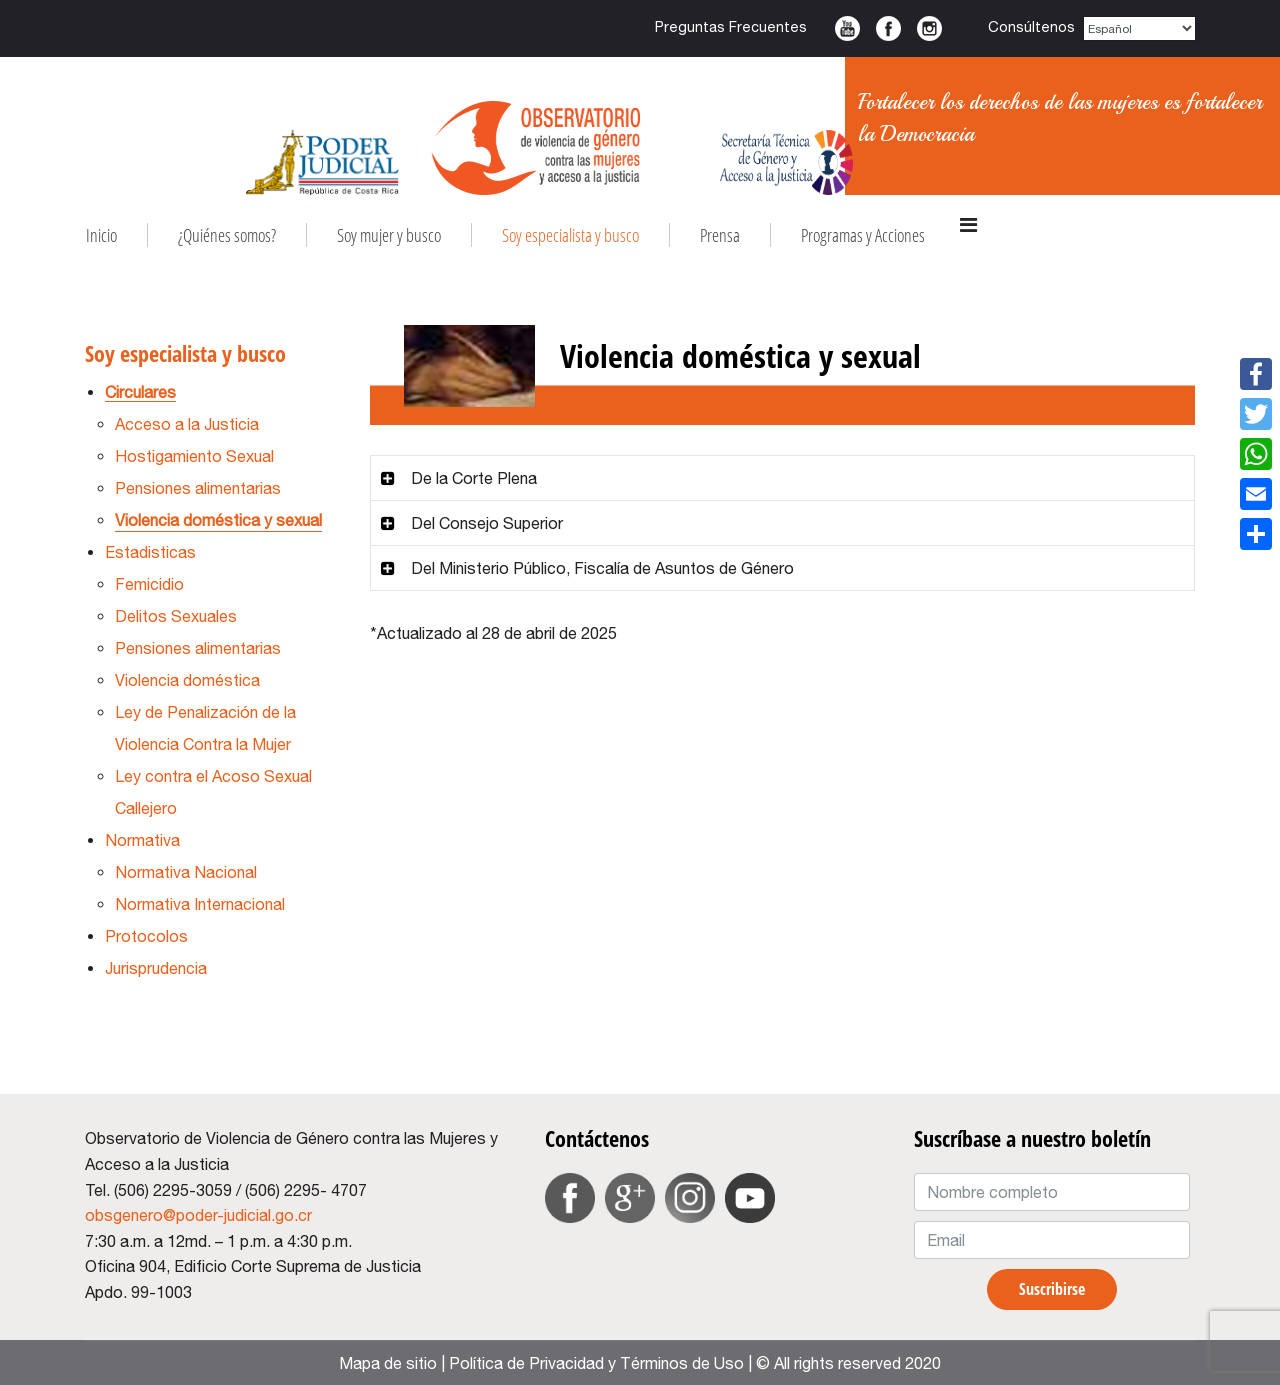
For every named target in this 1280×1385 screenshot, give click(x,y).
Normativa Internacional (200, 904)
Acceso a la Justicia (187, 424)
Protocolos (146, 936)
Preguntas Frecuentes (731, 26)
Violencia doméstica (187, 680)
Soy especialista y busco (570, 235)
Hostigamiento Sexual (194, 456)
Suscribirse (1052, 1289)
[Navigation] (968, 225)
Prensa (720, 235)
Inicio (101, 235)
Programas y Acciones (863, 235)
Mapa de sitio (388, 1363)
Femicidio (149, 584)
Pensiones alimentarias (198, 488)
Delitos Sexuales (176, 616)
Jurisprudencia (156, 968)
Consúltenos (1031, 26)
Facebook (888, 28)
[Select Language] (1140, 28)
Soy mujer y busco (389, 235)
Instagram (929, 28)
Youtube (847, 28)
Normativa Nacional (186, 872)
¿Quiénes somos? (227, 235)
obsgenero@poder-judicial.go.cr (198, 1215)
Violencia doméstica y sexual (218, 520)
